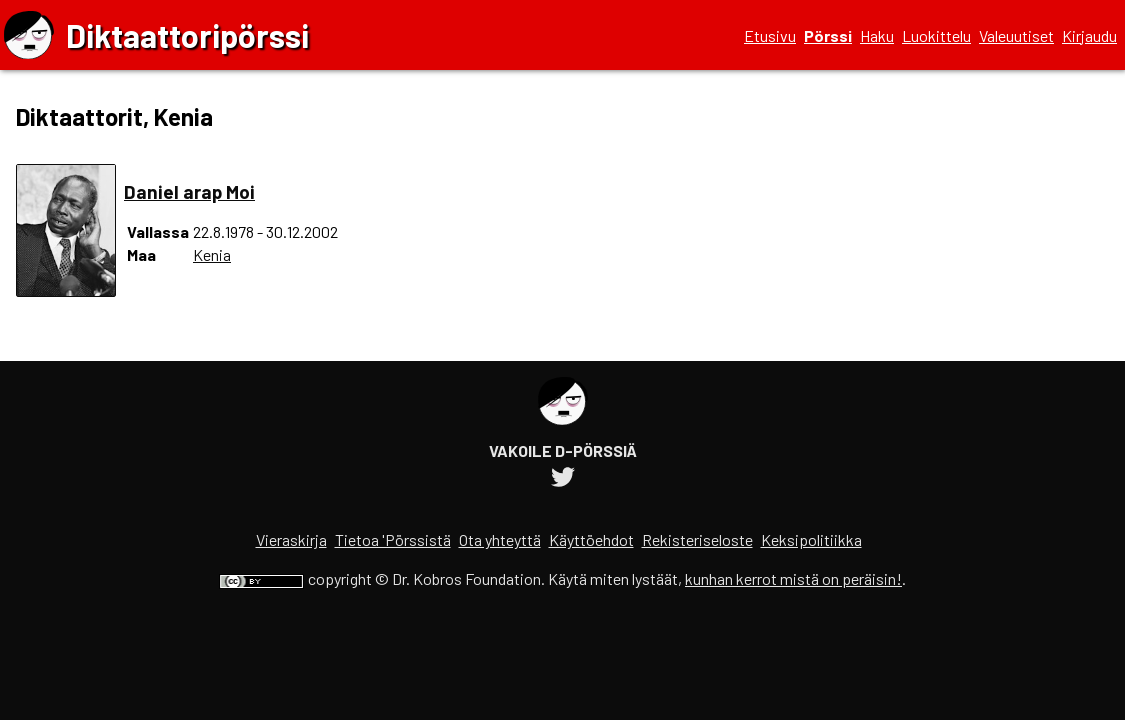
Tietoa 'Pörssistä (393, 539)
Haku (877, 35)
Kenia (212, 254)
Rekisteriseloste (697, 539)
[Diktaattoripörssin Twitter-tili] (563, 479)
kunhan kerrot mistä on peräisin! (793, 578)
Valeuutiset (1016, 35)
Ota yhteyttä (500, 539)
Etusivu (770, 35)
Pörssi (828, 35)
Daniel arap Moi (189, 191)
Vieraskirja (291, 539)
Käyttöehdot (591, 539)
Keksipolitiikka (811, 539)
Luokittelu (936, 35)
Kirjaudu (1089, 35)
